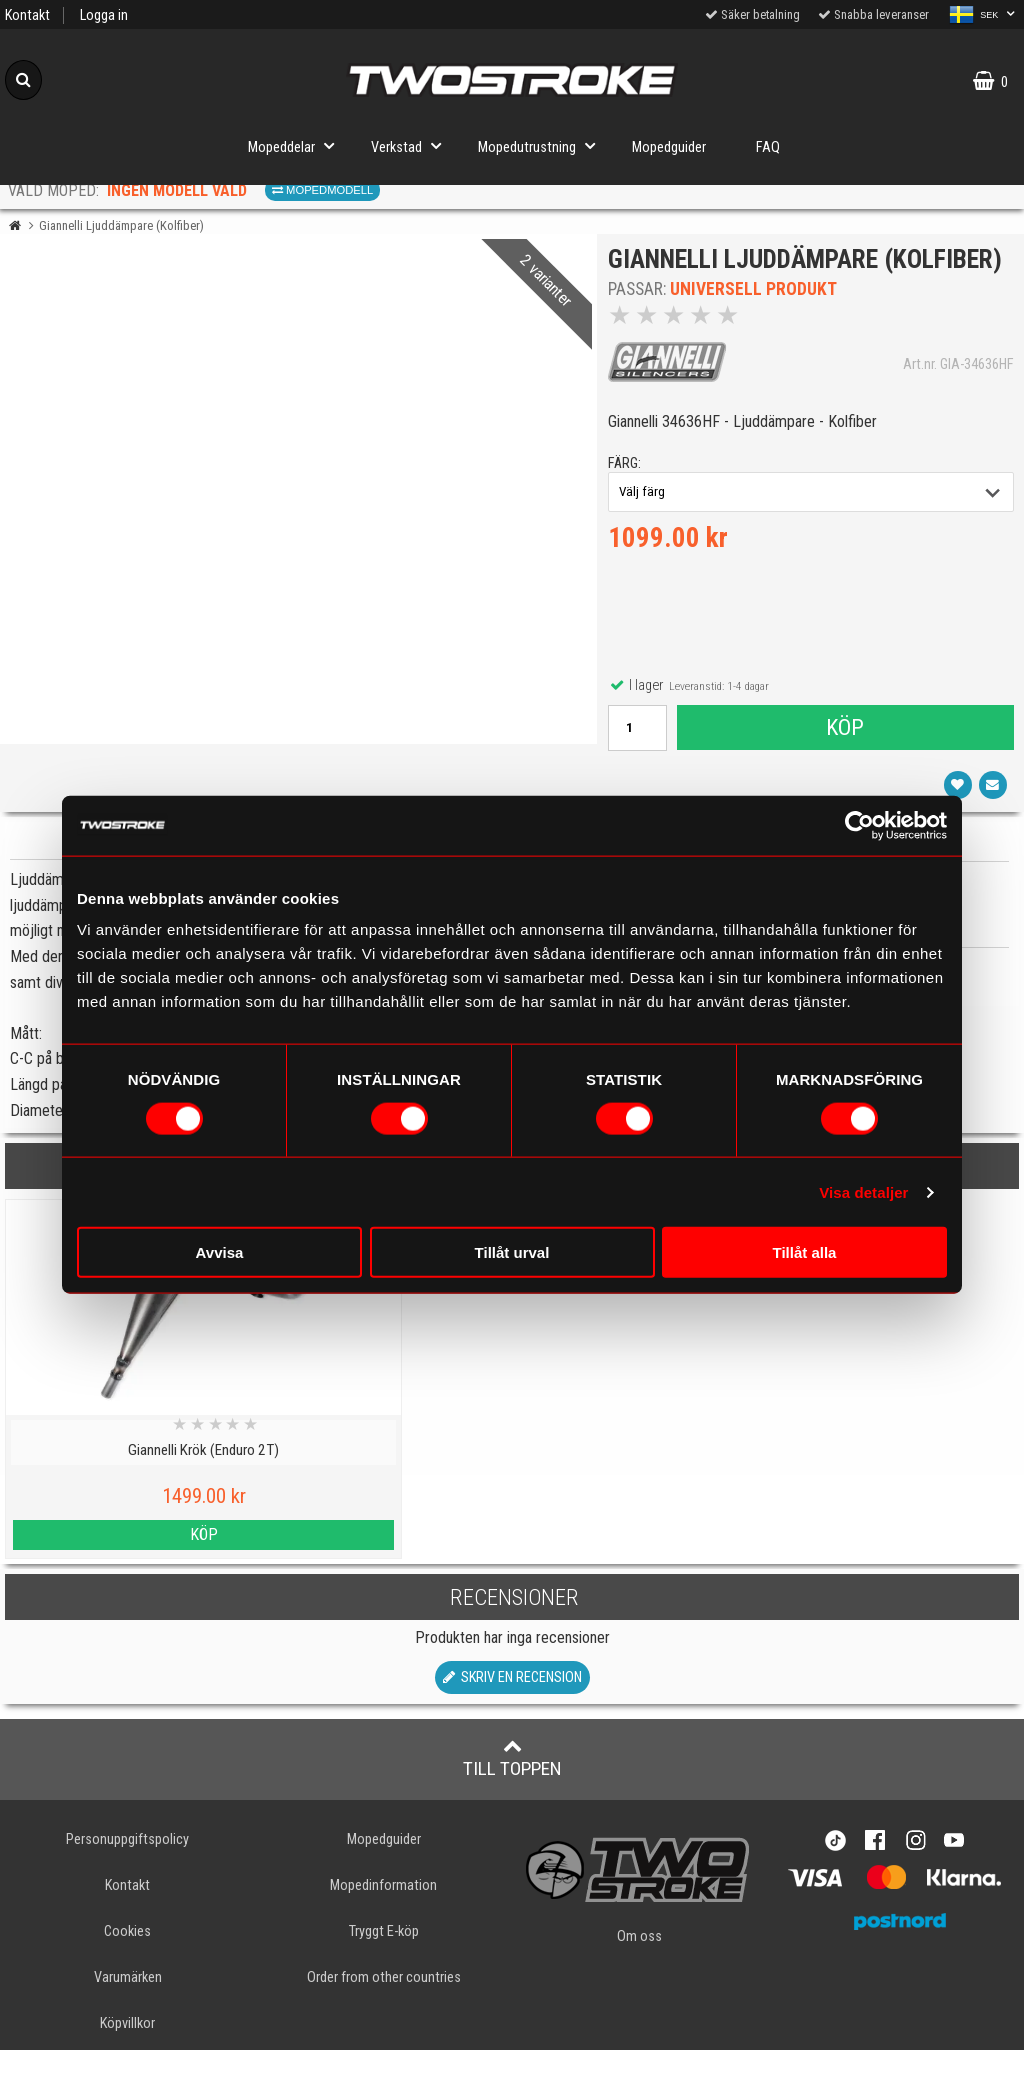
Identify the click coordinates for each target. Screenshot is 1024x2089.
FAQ (768, 147)
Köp (845, 762)
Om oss (639, 1975)
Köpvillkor (127, 2062)
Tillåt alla (805, 1252)
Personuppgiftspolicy (127, 1878)
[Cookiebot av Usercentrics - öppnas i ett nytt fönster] (859, 825)
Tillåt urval (512, 1252)
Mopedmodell (322, 190)
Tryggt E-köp (384, 1970)
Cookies (127, 1970)
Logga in (104, 15)
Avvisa (220, 1252)
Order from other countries (384, 2016)
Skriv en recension (512, 1716)
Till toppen (512, 1797)
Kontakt (27, 15)
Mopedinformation (383, 1924)
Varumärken (128, 2016)
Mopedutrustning (542, 145)
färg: (628, 498)
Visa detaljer (863, 1191)
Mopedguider (669, 147)
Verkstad (412, 145)
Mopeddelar (297, 145)
